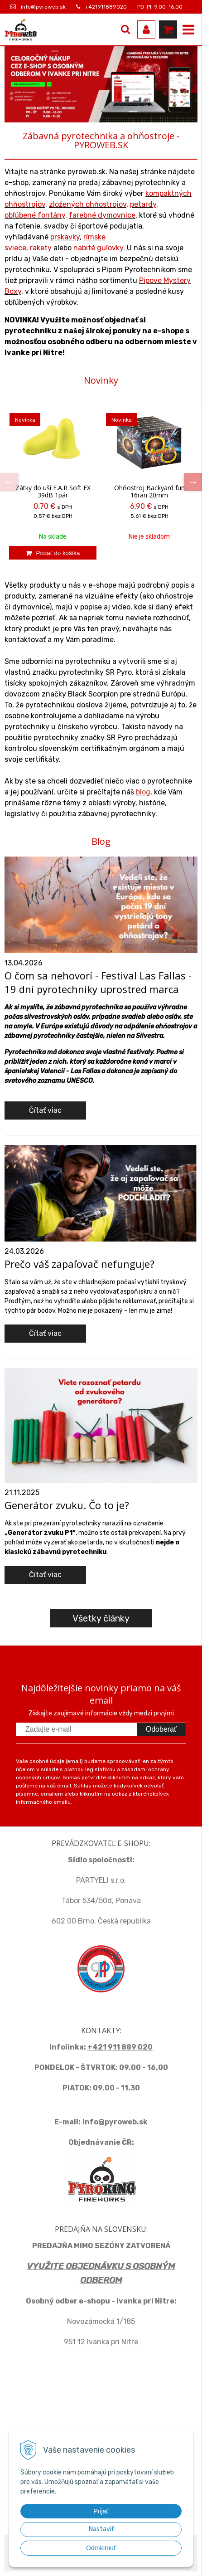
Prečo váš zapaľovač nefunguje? (79, 1264)
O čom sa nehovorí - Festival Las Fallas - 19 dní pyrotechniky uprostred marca (98, 982)
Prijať (100, 2511)
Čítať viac (45, 1110)
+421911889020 (106, 7)
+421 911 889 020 (120, 2047)
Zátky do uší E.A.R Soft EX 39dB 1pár (53, 491)
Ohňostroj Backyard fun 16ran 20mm (149, 491)
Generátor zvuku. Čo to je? (67, 1505)
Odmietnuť (101, 2548)
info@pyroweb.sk (43, 7)
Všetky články (101, 1618)
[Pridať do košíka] (52, 553)
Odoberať (161, 1729)
